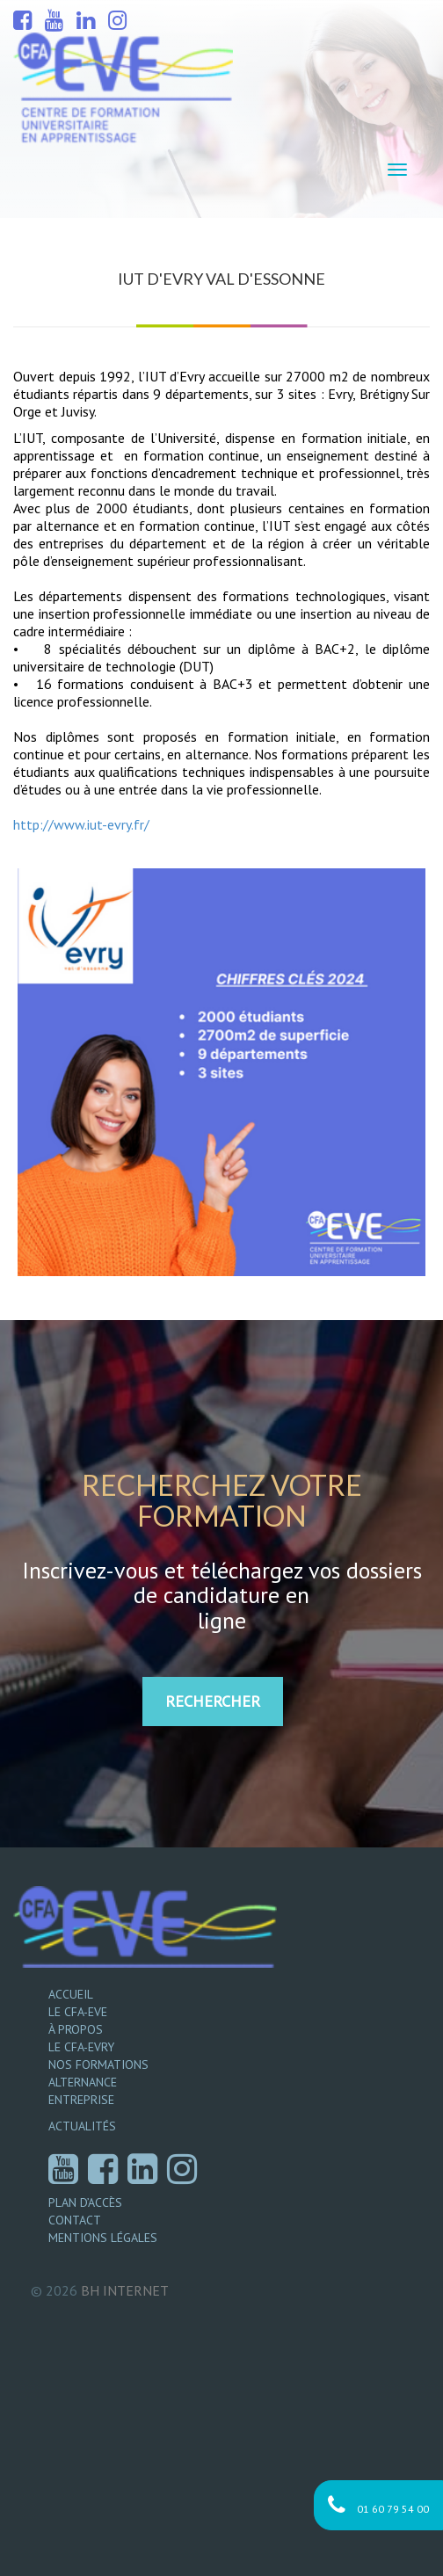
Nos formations (98, 2064)
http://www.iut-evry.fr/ (81, 824)
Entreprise (81, 2100)
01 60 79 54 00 (378, 2505)
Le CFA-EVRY (81, 2047)
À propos (75, 2029)
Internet (125, 2290)
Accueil (70, 1994)
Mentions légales (102, 2238)
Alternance (82, 2082)
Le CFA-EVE (77, 2012)
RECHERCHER (212, 1701)
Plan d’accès (85, 2202)
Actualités (82, 2126)
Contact (74, 2220)
